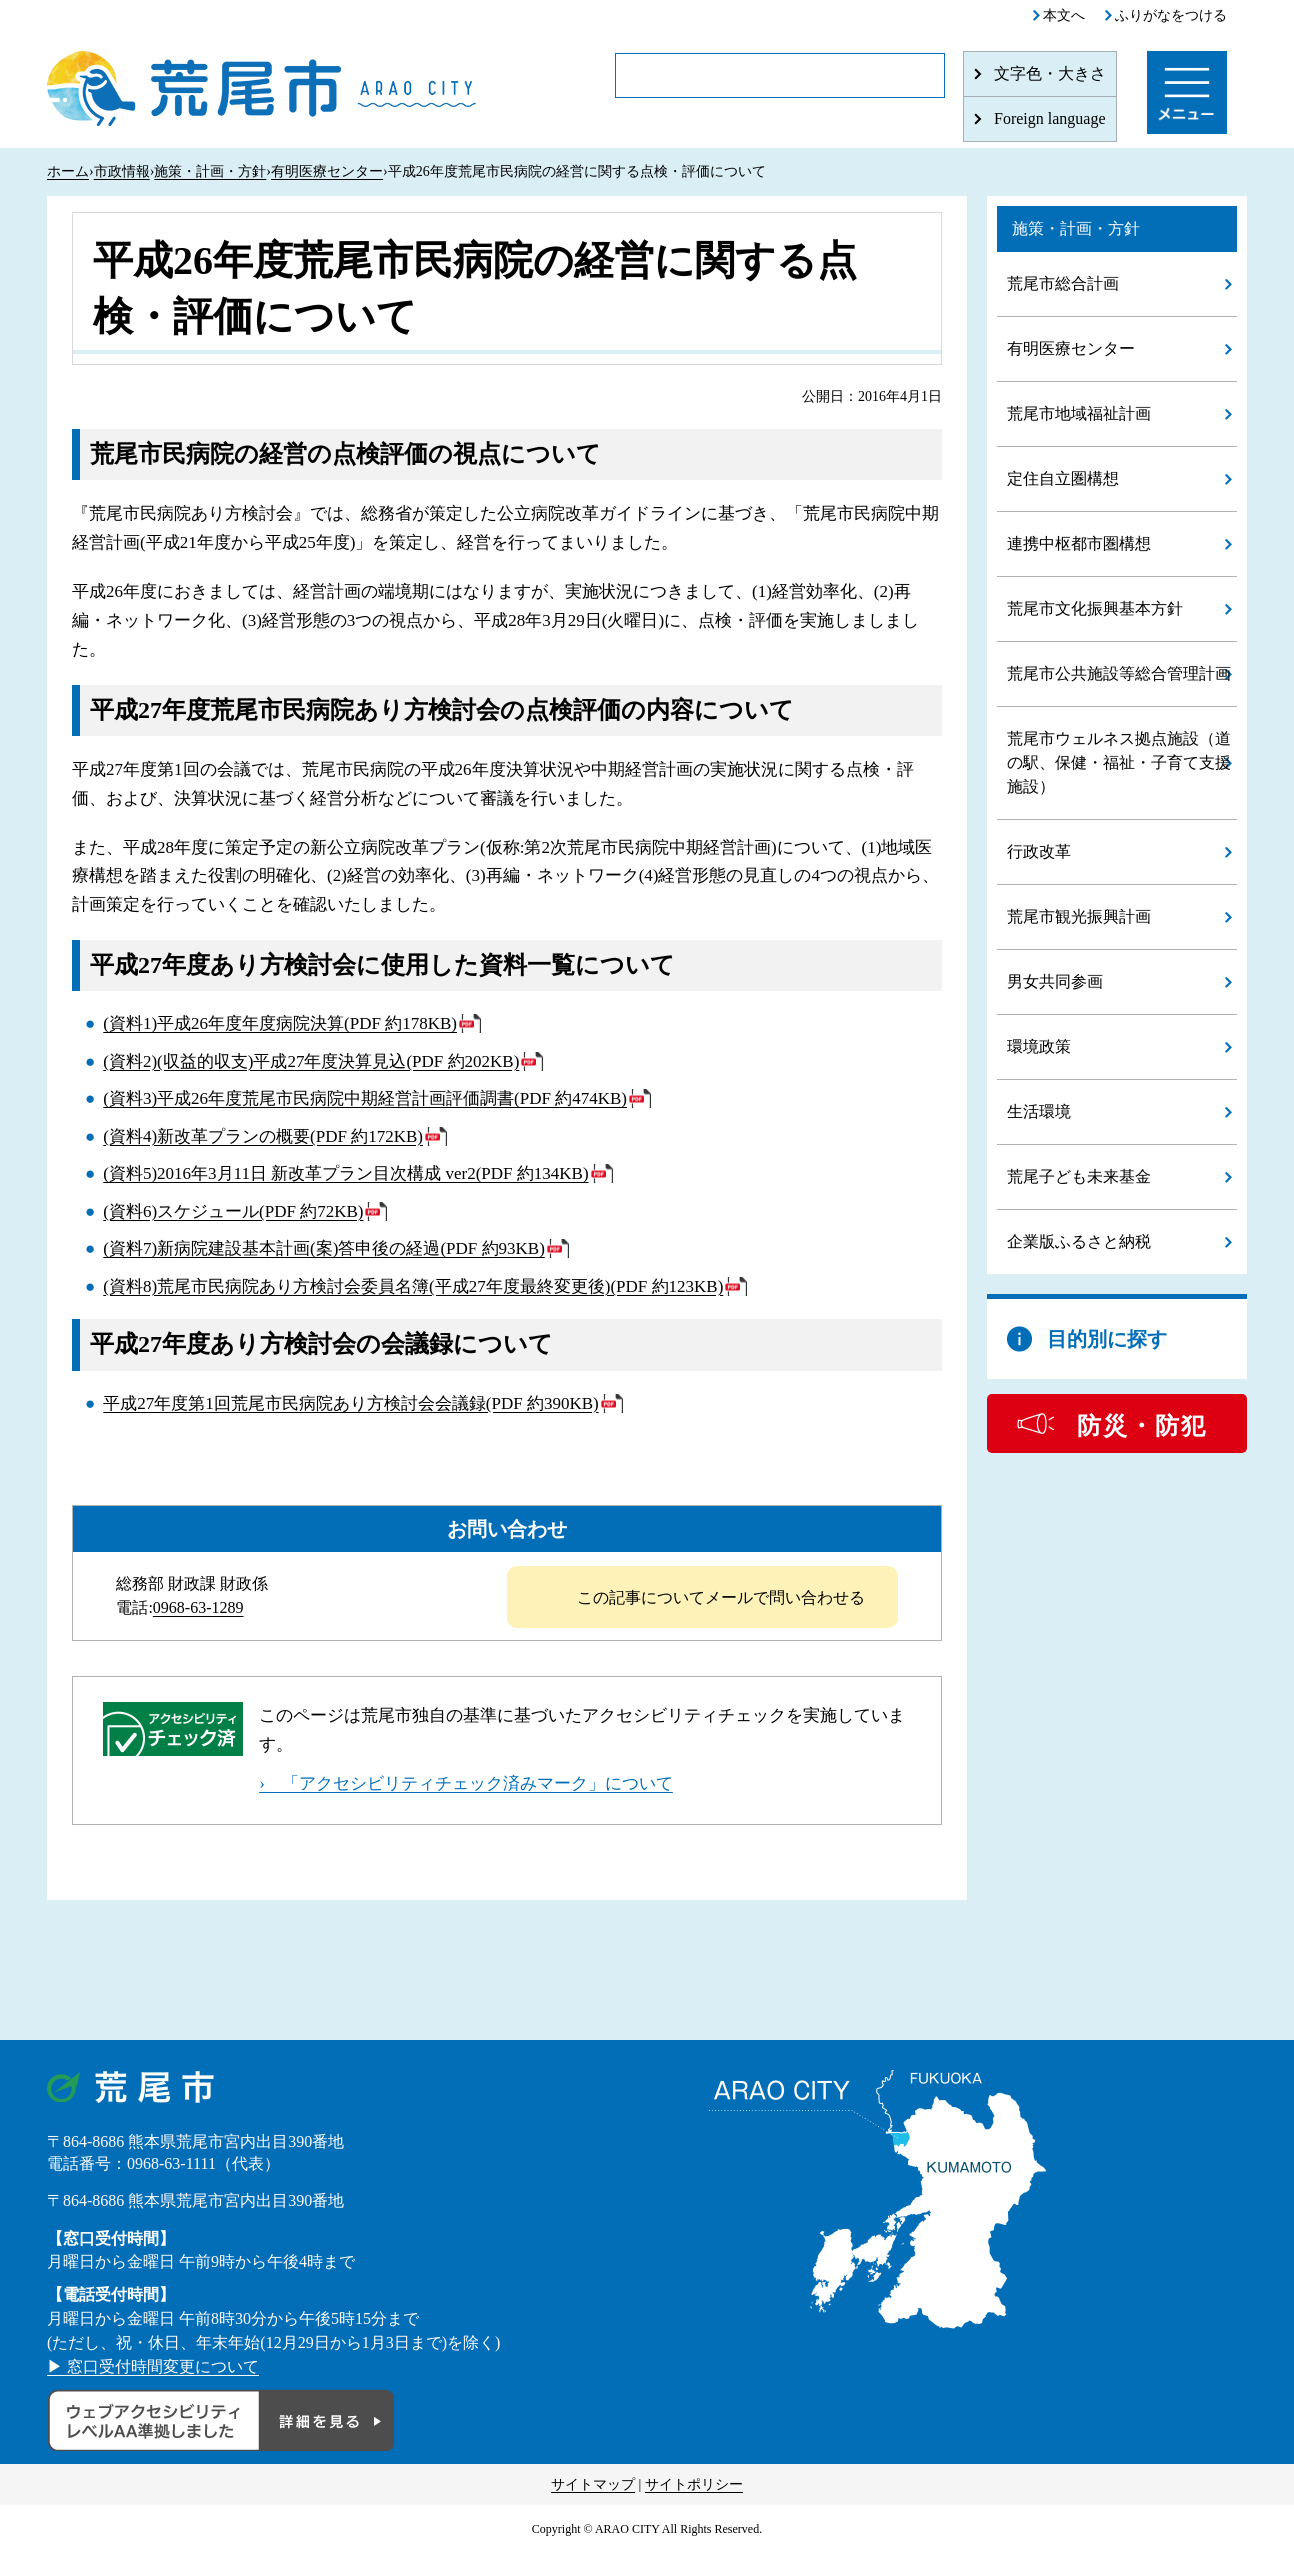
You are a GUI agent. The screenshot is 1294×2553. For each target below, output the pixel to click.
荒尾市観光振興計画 (1079, 916)
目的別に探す (1107, 1339)
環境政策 (1039, 1046)
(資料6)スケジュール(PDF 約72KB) (233, 1211)
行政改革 (1039, 851)
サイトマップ (593, 2484)
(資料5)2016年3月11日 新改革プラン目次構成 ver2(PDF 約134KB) (345, 1173)
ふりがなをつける (1171, 15)
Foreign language (1050, 118)
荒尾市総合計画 (1063, 283)
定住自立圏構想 (1063, 478)
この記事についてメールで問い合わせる (721, 1597)
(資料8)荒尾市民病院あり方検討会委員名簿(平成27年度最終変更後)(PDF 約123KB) (413, 1286)
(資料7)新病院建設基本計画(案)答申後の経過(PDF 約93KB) (324, 1248)
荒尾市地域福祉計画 (1079, 413)
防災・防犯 (1142, 1426)
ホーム (68, 171)
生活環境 (1039, 1111)
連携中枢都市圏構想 (1079, 543)
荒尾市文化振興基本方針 (1095, 608)
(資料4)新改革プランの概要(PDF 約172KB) (263, 1136)
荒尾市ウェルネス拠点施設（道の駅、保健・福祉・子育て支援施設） (1119, 762)
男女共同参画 (1055, 981)
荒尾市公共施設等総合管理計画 (1119, 673)
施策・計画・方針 (210, 171)
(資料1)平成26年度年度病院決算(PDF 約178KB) (280, 1023)
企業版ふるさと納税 (1079, 1241)
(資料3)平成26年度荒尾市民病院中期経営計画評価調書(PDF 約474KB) (365, 1098)
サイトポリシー (694, 2484)
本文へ (1064, 15)
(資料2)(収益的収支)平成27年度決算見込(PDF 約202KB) (311, 1061)
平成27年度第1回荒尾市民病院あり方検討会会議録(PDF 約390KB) (350, 1403)
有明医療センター (327, 171)
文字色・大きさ (1050, 73)
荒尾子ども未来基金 (1079, 1176)
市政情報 (122, 171)
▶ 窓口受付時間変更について (153, 2366)
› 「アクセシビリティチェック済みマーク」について (466, 1783)
